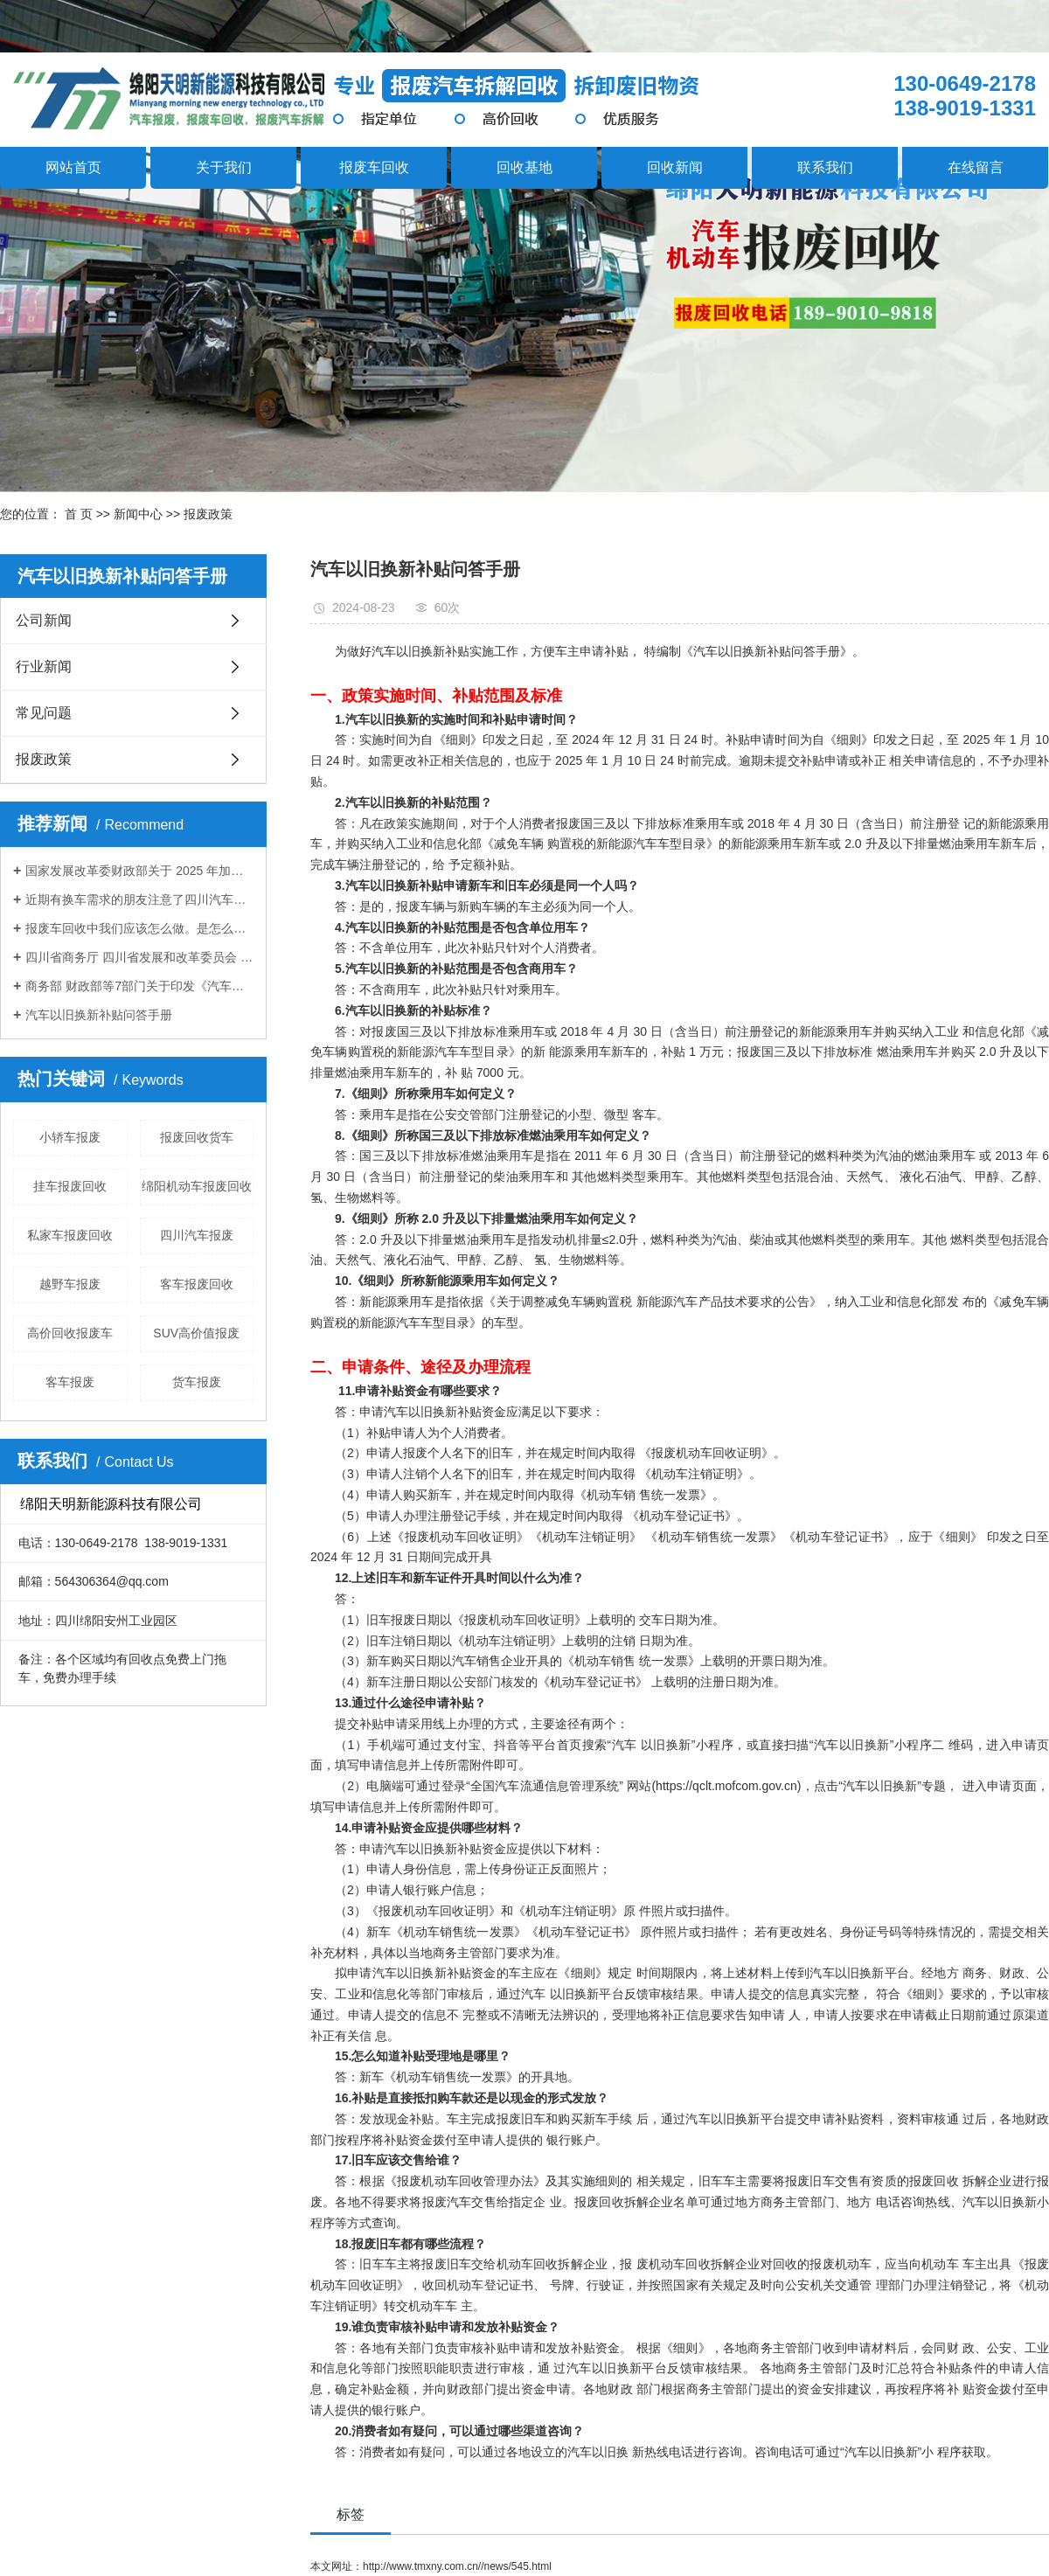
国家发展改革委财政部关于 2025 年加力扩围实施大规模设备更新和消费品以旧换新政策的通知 (139, 871)
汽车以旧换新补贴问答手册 (98, 1015)
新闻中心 (138, 514)
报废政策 (208, 514)
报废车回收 (374, 167)
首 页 (79, 514)
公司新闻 (44, 620)
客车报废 (69, 1382)
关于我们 (224, 167)
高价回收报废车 (70, 1333)
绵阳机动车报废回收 (197, 1186)
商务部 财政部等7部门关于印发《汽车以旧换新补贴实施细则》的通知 (139, 986)
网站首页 (73, 167)
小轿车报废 (70, 1137)
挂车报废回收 (70, 1186)
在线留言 (976, 167)
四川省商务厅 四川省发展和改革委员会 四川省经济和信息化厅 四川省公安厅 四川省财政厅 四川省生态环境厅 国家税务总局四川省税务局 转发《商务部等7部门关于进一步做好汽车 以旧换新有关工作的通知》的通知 (139, 957)
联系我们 (825, 167)
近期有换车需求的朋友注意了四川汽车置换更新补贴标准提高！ (139, 899)
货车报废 (196, 1382)
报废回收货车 (196, 1137)
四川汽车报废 (196, 1235)
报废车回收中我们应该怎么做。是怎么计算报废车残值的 (139, 928)
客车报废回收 (196, 1284)
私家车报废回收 (70, 1235)
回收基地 (524, 167)
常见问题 (44, 712)
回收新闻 (675, 167)
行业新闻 (44, 666)
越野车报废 (70, 1284)
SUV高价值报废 (196, 1333)
